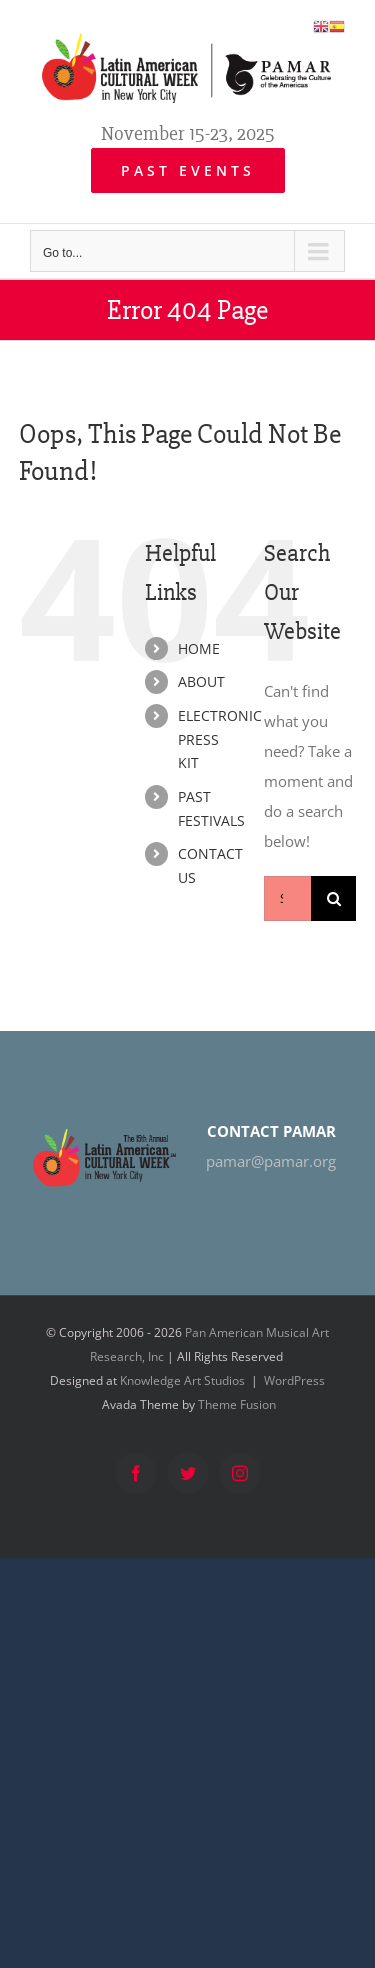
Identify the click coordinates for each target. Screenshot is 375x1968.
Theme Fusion (237, 1404)
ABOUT (201, 681)
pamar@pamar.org (271, 1161)
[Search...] (287, 898)
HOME (199, 648)
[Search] (333, 898)
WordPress (294, 1380)
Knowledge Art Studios (182, 1380)
